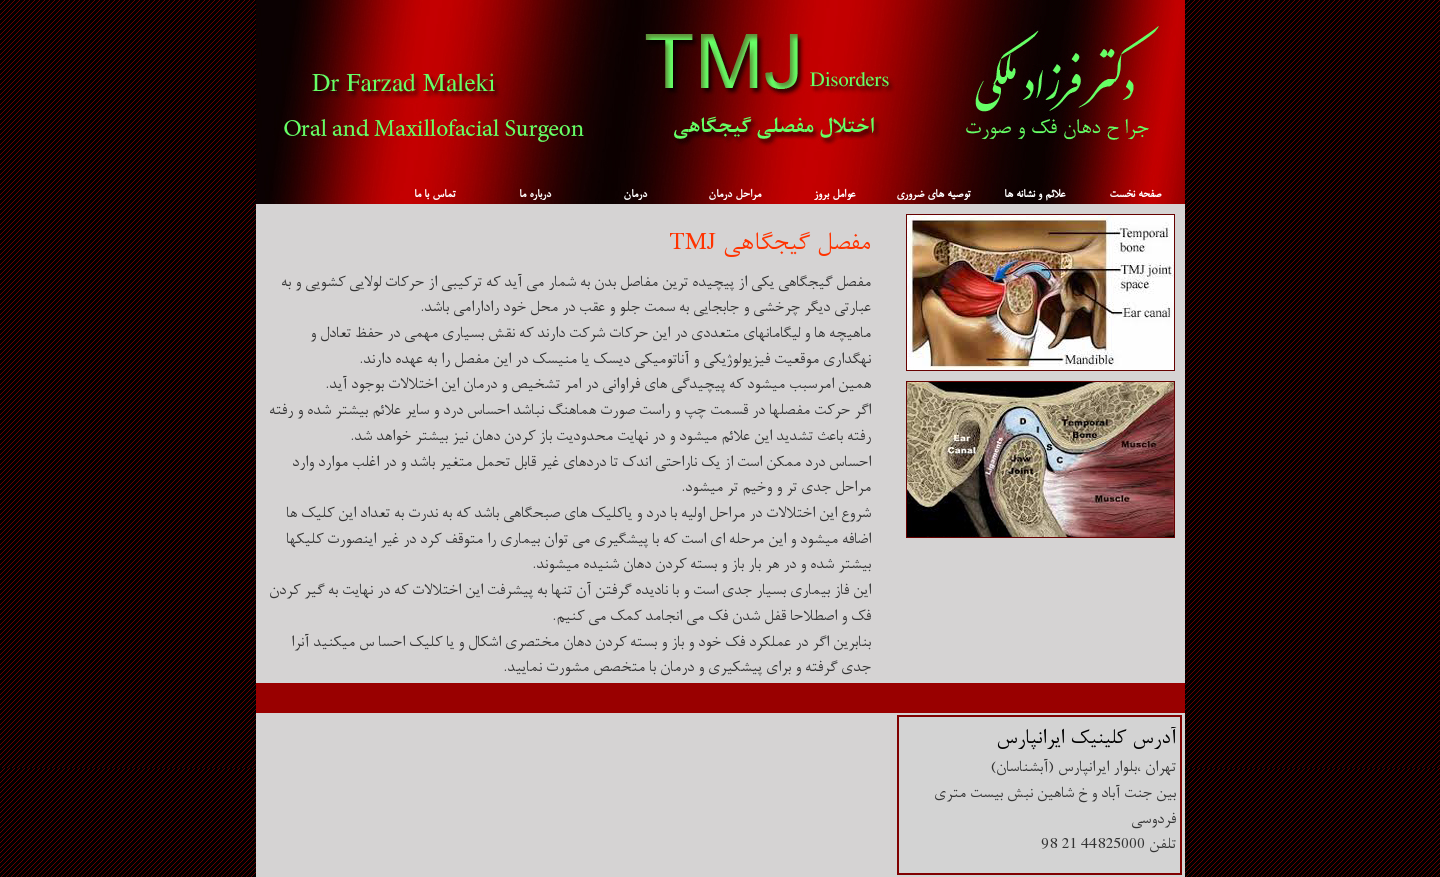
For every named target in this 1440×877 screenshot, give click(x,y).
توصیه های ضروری (933, 194)
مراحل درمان (734, 194)
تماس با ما (434, 194)
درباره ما (535, 194)
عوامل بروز (834, 194)
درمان (635, 194)
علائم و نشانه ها (1034, 194)
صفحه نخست (1135, 194)
